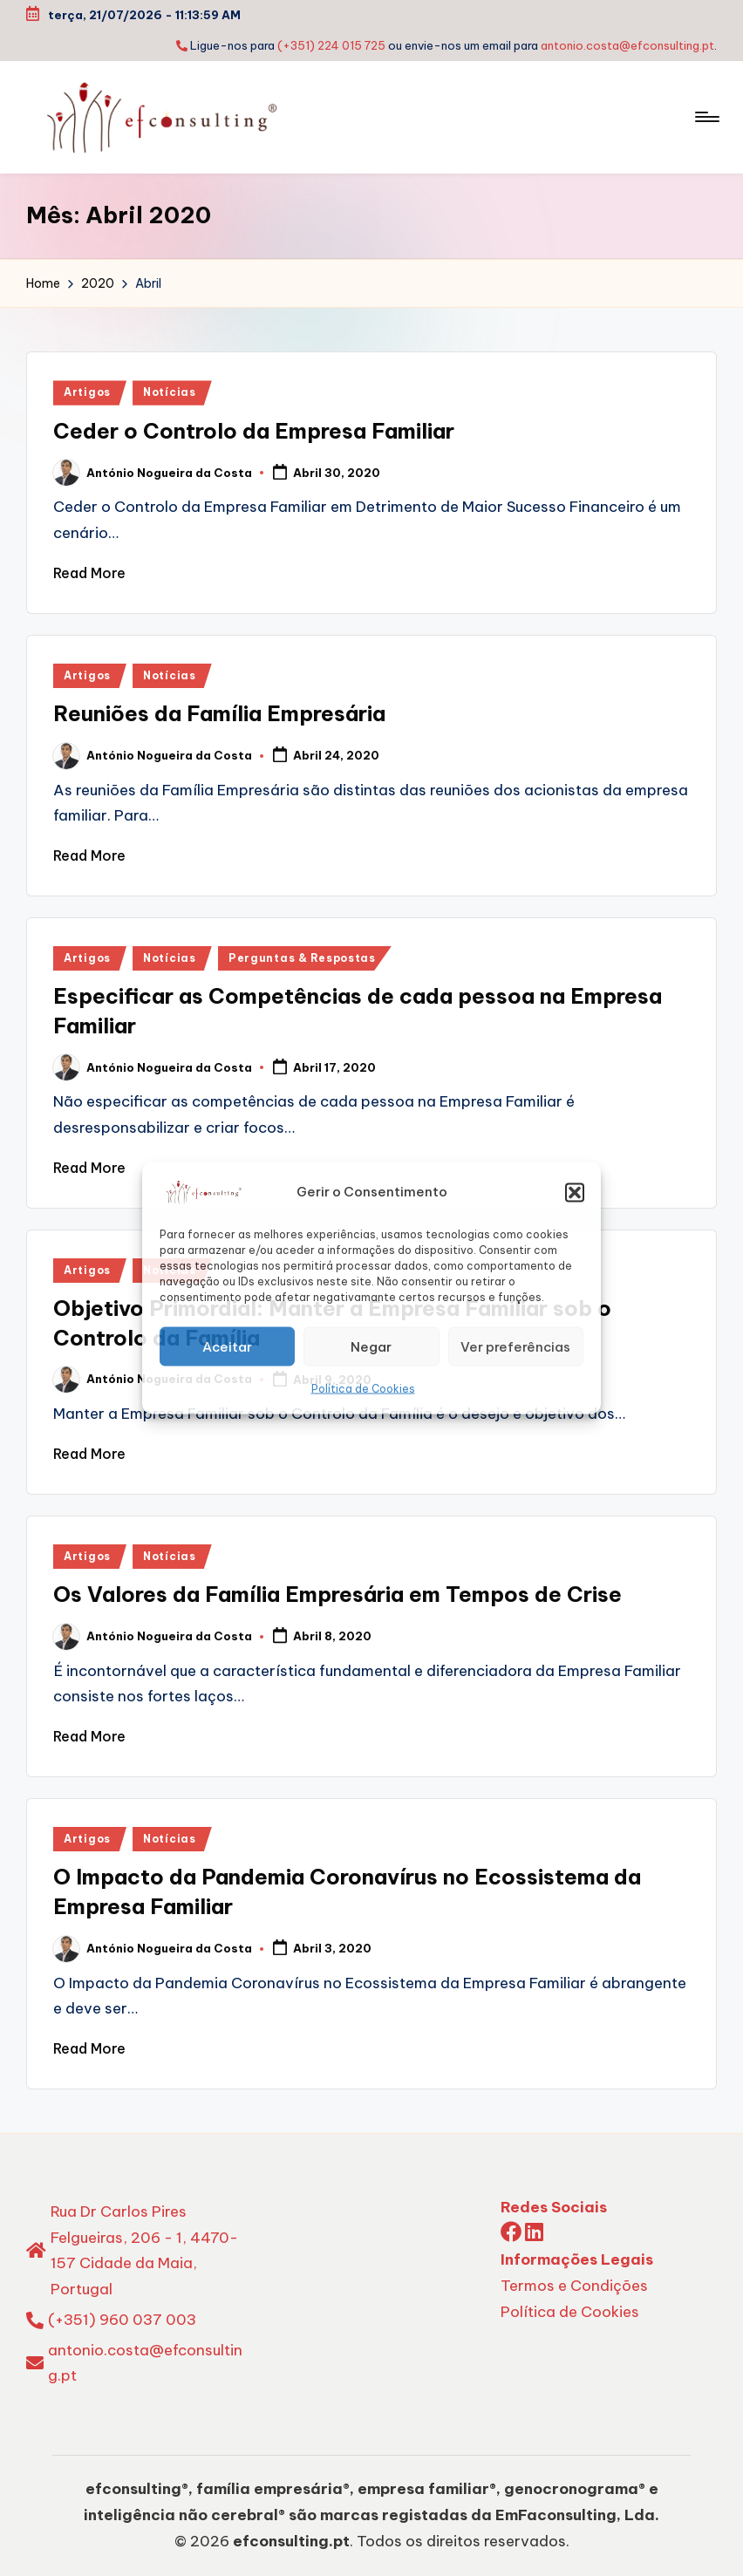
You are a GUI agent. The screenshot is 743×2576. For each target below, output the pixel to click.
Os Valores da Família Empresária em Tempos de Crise (337, 1594)
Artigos (87, 392)
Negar (371, 1346)
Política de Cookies (363, 1388)
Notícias (169, 392)
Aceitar (227, 1346)
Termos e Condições (574, 2285)
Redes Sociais (554, 2207)
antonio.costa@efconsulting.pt (627, 45)
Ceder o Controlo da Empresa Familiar (253, 431)
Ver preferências (515, 1346)
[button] (574, 1192)
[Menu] (706, 117)
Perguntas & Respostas (302, 957)
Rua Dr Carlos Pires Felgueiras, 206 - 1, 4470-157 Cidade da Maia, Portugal (144, 2250)
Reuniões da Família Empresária (219, 713)
